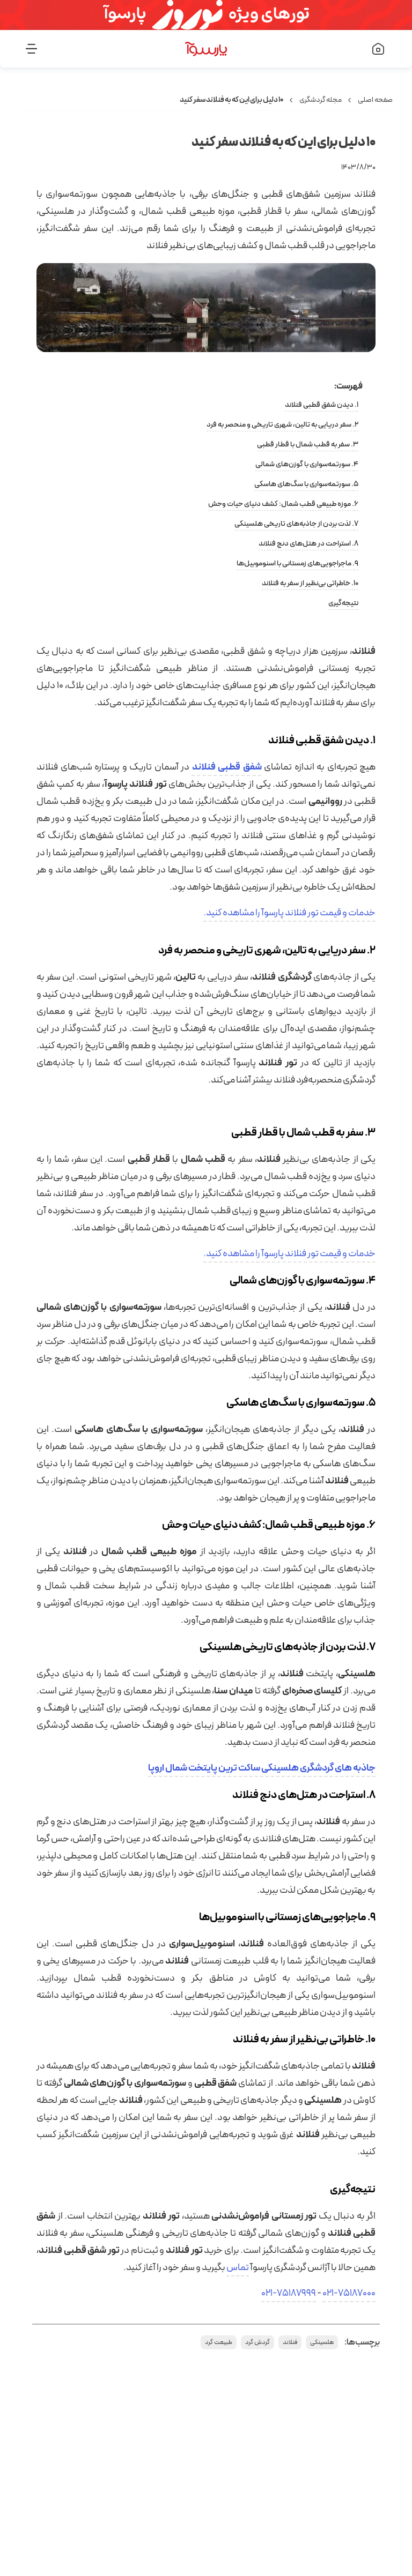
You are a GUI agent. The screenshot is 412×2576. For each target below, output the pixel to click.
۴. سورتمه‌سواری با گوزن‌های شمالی (306, 464)
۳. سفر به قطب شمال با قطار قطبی (307, 444)
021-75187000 (349, 2293)
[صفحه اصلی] (351, 49)
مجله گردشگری (320, 100)
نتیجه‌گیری (343, 603)
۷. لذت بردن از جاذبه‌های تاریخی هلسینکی (296, 523)
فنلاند (290, 2342)
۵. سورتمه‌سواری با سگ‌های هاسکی (306, 484)
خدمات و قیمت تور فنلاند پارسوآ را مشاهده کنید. (289, 913)
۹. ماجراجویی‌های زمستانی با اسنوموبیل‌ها (297, 563)
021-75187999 (288, 2293)
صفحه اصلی (375, 100)
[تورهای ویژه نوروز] (206, 15)
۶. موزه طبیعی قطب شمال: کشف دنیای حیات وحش (283, 504)
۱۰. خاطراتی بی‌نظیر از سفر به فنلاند (310, 583)
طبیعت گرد (218, 2342)
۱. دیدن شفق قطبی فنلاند (321, 404)
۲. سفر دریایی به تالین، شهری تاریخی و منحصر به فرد (282, 424)
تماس (237, 2267)
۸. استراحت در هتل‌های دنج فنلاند (308, 543)
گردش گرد (257, 2342)
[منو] (60, 49)
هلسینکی (322, 2342)
